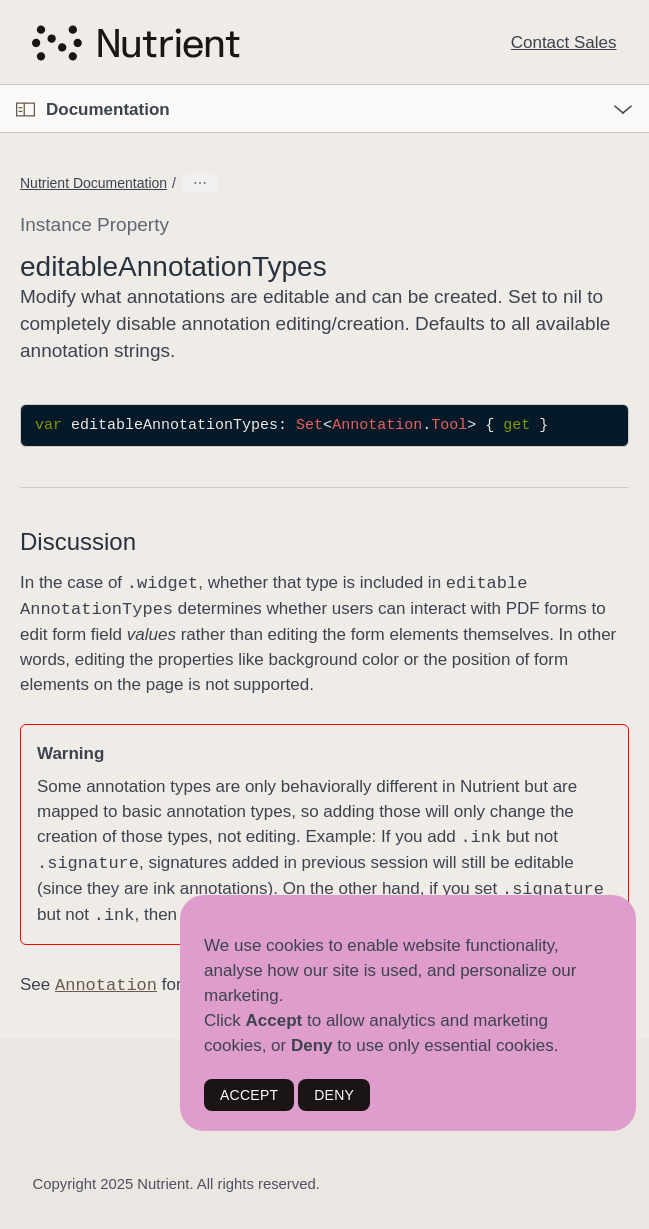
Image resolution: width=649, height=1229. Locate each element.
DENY (334, 1095)
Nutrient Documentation (93, 183)
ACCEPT (249, 1095)
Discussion (78, 541)
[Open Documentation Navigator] (25, 109)
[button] (0, 85)
